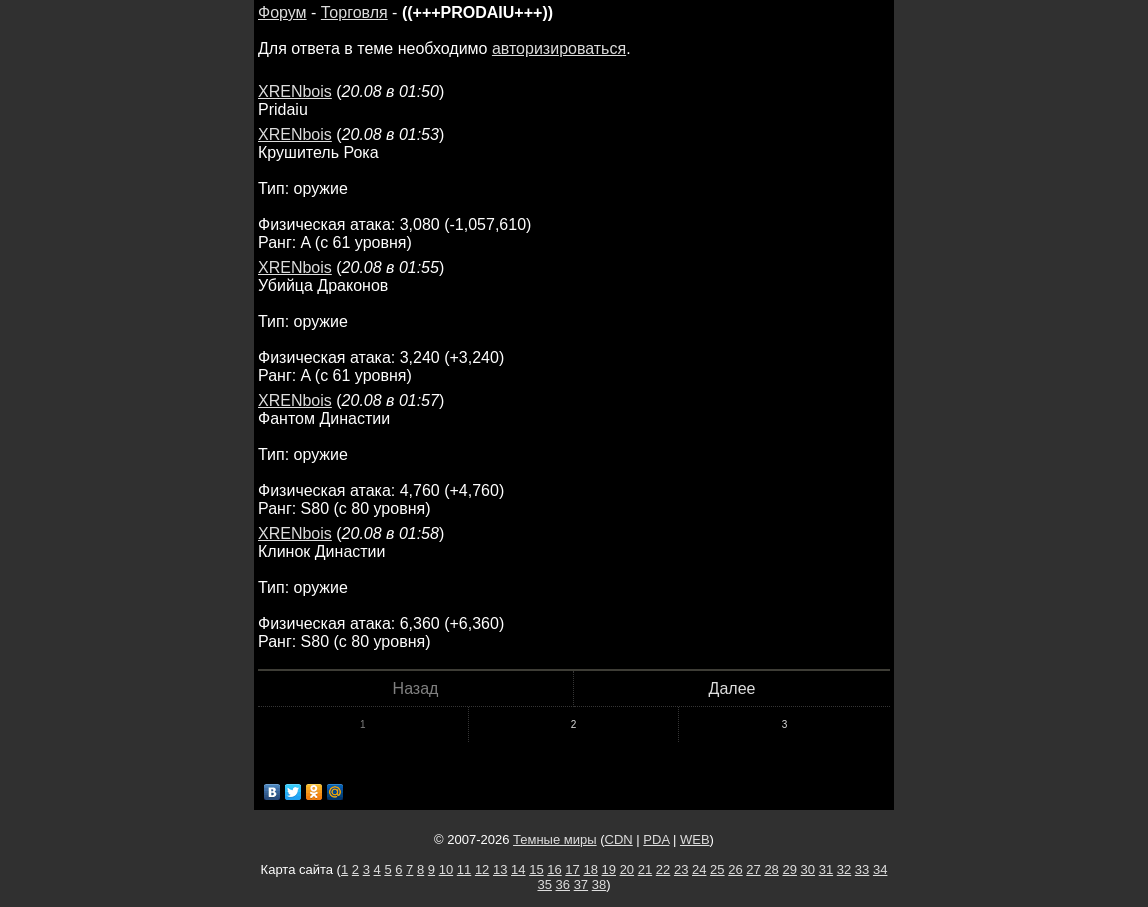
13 (500, 869)
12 (482, 869)
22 (663, 869)
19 (609, 869)
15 (536, 869)
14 (518, 869)
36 (563, 884)
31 (826, 869)
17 (572, 869)
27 (753, 869)
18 (590, 869)
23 (681, 869)
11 (464, 869)
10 (446, 869)
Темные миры (555, 839)
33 (862, 869)
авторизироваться (559, 48)
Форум (282, 12)
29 (789, 869)
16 (554, 869)
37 (581, 884)
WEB (695, 839)
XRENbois (295, 91)
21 (645, 869)
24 (699, 869)
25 (717, 869)
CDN (619, 839)
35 (544, 884)
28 (771, 869)
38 (599, 884)
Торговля (354, 12)
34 (880, 869)
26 (735, 869)
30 (808, 869)
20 (627, 869)
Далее (732, 688)
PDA (656, 839)
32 (844, 869)
